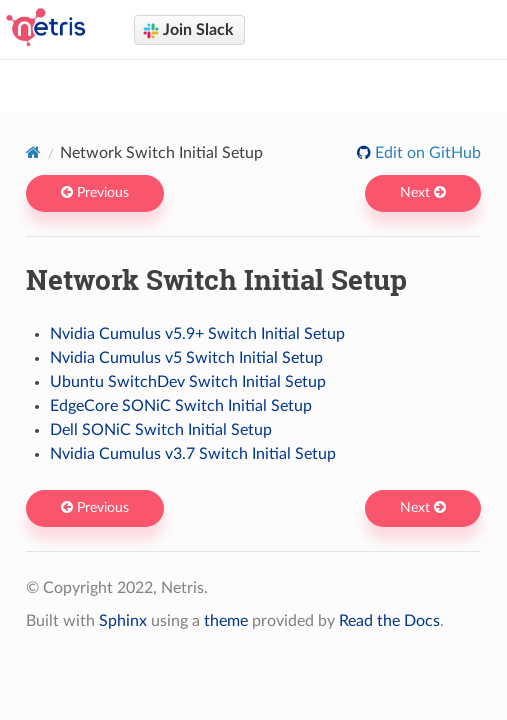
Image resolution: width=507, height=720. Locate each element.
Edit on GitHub (426, 153)
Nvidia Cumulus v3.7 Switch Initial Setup (193, 454)
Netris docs (266, 81)
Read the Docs (389, 621)
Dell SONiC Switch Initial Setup (161, 430)
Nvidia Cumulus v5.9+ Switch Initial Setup (197, 334)
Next (423, 193)
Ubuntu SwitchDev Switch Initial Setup (188, 382)
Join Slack (188, 30)
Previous (95, 193)
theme (226, 621)
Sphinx (123, 621)
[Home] (33, 152)
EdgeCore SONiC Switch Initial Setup (181, 406)
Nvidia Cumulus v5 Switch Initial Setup (186, 358)
